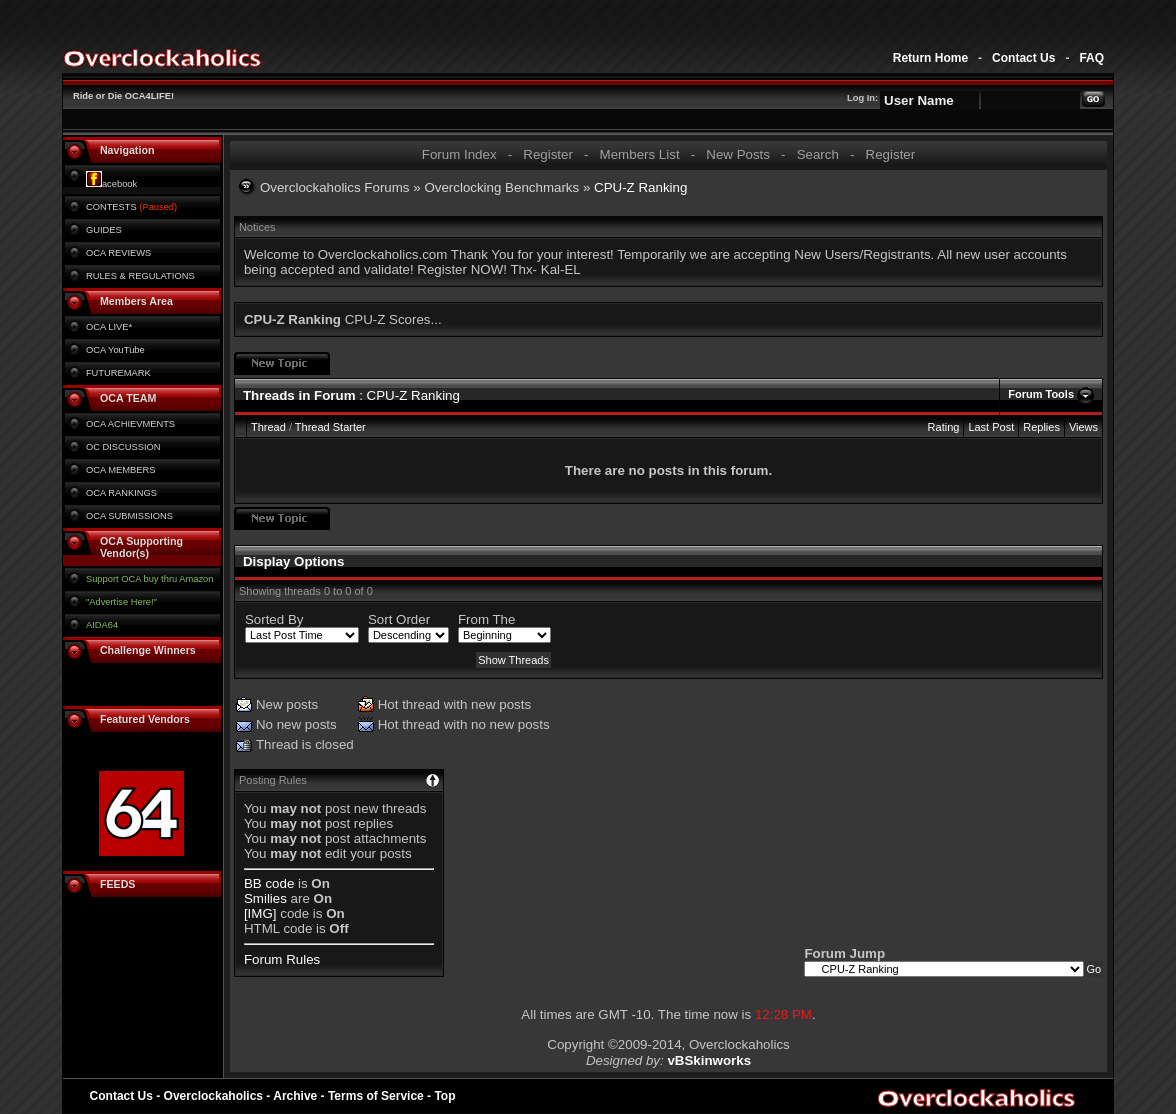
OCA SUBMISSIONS (129, 516)
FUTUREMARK (118, 373)
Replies (1041, 427)
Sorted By (274, 619)
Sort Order (399, 619)
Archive (295, 1096)
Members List (640, 154)
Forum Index (459, 154)
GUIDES (104, 230)
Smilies (265, 898)
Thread (268, 427)
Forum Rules (282, 959)
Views (1083, 427)
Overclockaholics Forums (335, 187)
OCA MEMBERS (120, 470)
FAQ (1091, 58)
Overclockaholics (213, 1096)
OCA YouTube (115, 350)
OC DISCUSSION (123, 447)
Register (548, 154)
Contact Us (1023, 58)
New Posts (738, 154)
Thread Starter (330, 427)
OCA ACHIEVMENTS (130, 424)
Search (818, 154)
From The (487, 619)
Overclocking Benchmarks (501, 187)
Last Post (991, 427)
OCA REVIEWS (118, 253)
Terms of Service (376, 1096)
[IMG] (260, 913)
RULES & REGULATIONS (140, 276)
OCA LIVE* (109, 327)
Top (444, 1096)
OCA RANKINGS (121, 493)
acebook (111, 184)
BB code (269, 883)
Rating (944, 427)
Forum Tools (1041, 394)
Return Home (930, 58)
